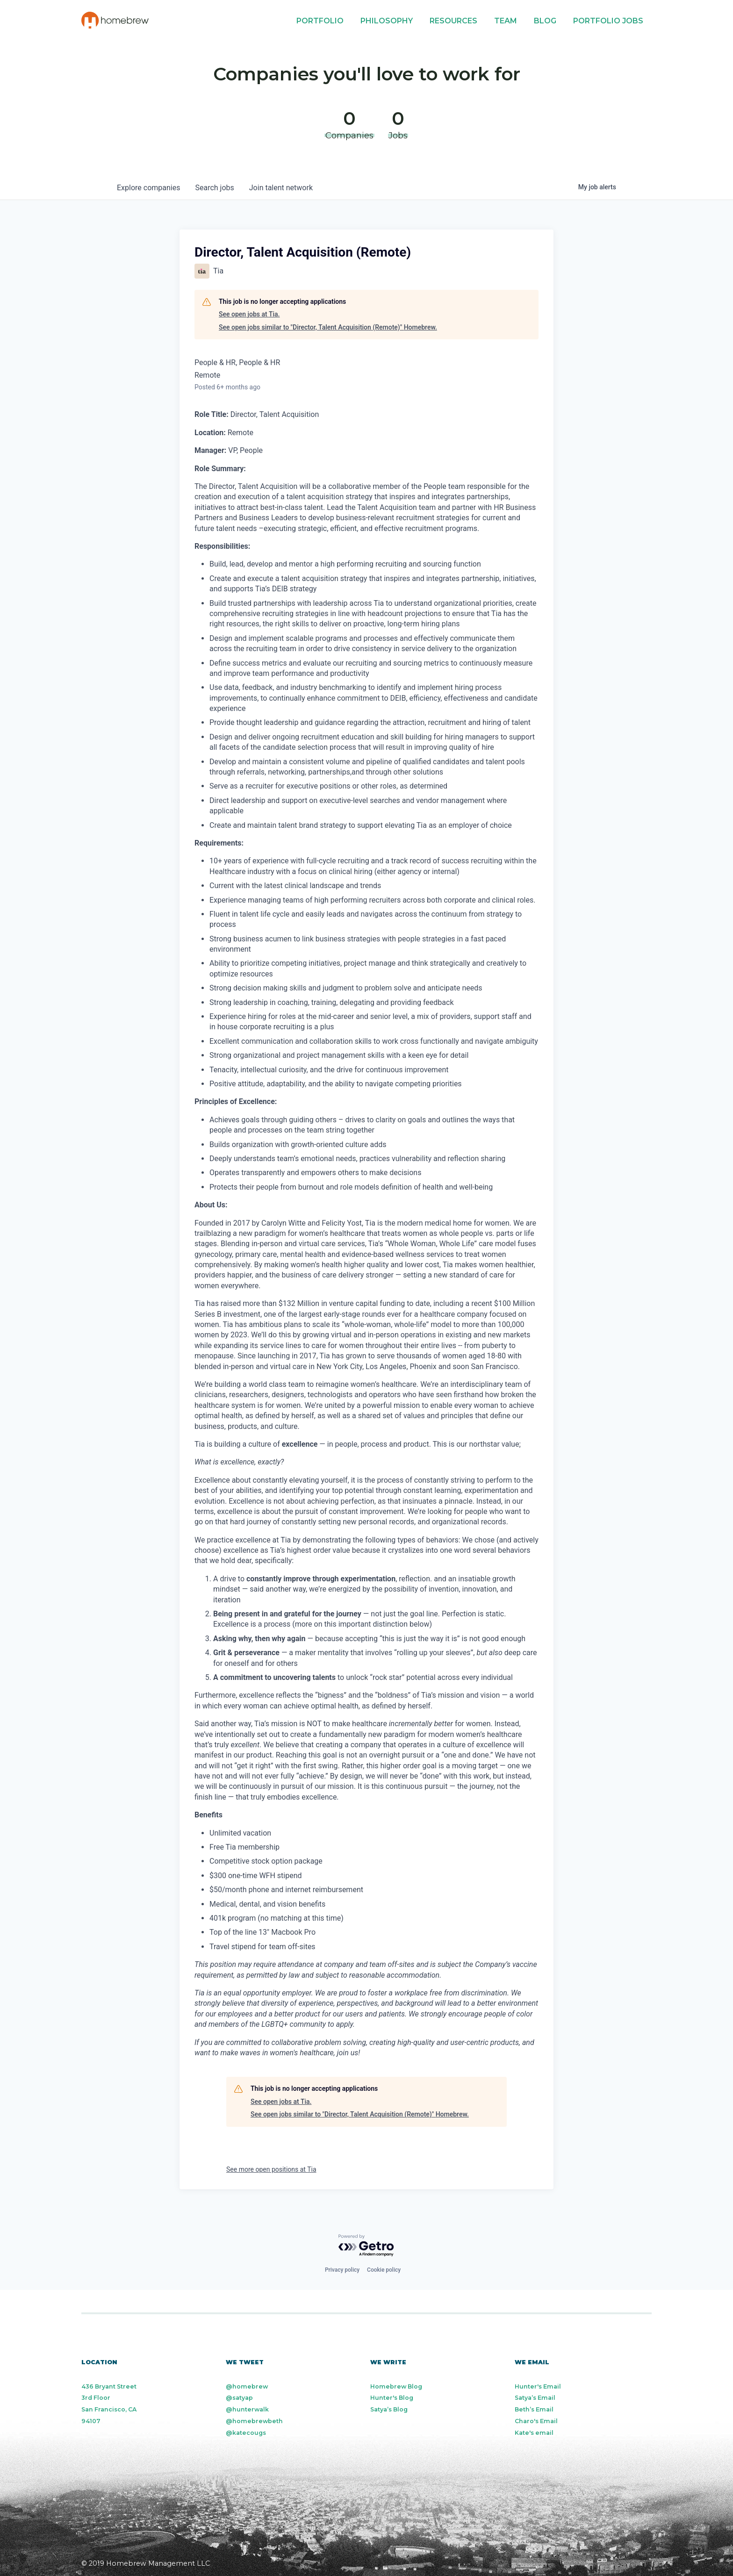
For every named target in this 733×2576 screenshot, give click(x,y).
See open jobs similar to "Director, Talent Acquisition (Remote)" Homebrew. (328, 327)
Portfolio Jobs (608, 20)
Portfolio (320, 20)
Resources (453, 20)
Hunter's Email (538, 2386)
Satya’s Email (535, 2397)
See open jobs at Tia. (249, 314)
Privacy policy (342, 2270)
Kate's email (534, 2432)
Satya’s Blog (389, 2409)
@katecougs (246, 2432)
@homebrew (247, 2386)
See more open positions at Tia (271, 2169)
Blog (545, 20)
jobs (214, 187)
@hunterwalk (247, 2409)
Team (505, 20)
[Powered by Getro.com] (366, 2245)
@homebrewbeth (254, 2421)
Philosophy (386, 20)
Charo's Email (536, 2421)
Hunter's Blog (391, 2397)
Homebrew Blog (396, 2386)
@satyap (239, 2397)
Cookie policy (384, 2270)
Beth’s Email (534, 2409)
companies (148, 187)
